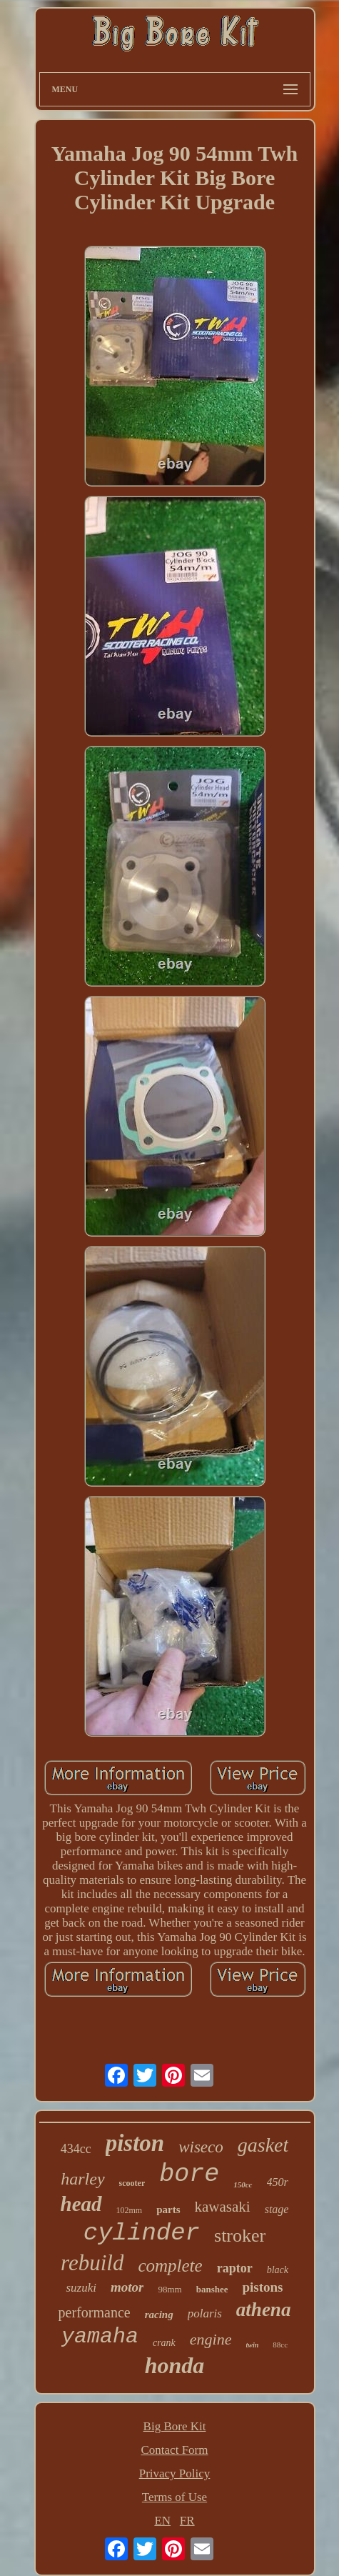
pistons (262, 2287)
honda (175, 2365)
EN (162, 2520)
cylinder (142, 2233)
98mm (169, 2289)
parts (168, 2209)
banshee (212, 2289)
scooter (132, 2183)
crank (164, 2342)
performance (95, 2312)
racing (159, 2314)
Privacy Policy (175, 2473)
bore (189, 2174)
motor (127, 2287)
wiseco (200, 2147)
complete (170, 2265)
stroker (239, 2235)
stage (277, 2209)
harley (82, 2179)
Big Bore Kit (174, 2426)
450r (277, 2182)
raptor (235, 2268)
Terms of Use (174, 2497)
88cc (280, 2344)
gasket (263, 2145)
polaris (205, 2313)
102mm (129, 2210)
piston (135, 2143)
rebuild (92, 2262)
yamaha (99, 2337)
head (81, 2203)
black (277, 2270)
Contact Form (174, 2450)
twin (252, 2345)
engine (211, 2339)
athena (263, 2309)
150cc (242, 2184)
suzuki (81, 2288)
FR (187, 2520)
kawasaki (223, 2206)
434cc (76, 2149)
